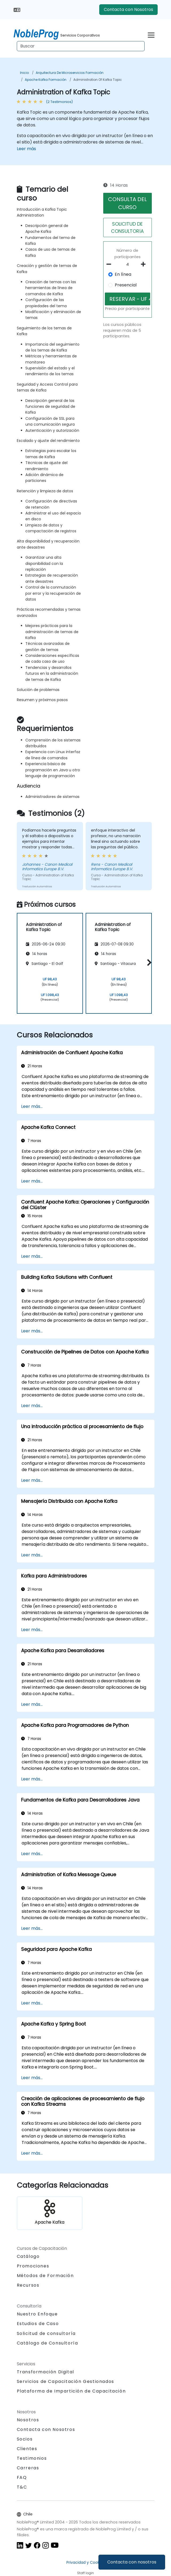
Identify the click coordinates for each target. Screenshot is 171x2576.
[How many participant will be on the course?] (127, 264)
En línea (123, 274)
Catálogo (28, 2256)
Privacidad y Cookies (85, 2562)
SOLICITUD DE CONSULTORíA (127, 227)
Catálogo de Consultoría (47, 2343)
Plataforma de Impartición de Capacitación (71, 2391)
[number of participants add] (144, 264)
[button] (148, 962)
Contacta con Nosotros (128, 9)
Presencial (126, 285)
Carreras (28, 2468)
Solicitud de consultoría (46, 2333)
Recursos (28, 2285)
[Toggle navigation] (151, 34)
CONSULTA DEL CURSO (127, 203)
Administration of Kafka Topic (97, 79)
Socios (25, 2439)
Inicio (24, 72)
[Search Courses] (81, 46)
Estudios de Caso (38, 2324)
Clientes (27, 2449)
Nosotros (28, 2420)
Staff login (85, 2573)
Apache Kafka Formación (45, 79)
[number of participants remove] (110, 264)
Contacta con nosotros (131, 2562)
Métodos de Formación (45, 2276)
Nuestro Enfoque (37, 2314)
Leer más (26, 149)
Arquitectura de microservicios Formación (70, 72)
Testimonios (32, 2458)
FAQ (22, 2477)
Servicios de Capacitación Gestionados (65, 2381)
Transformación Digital (45, 2372)
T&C (22, 2487)
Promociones (33, 2266)
